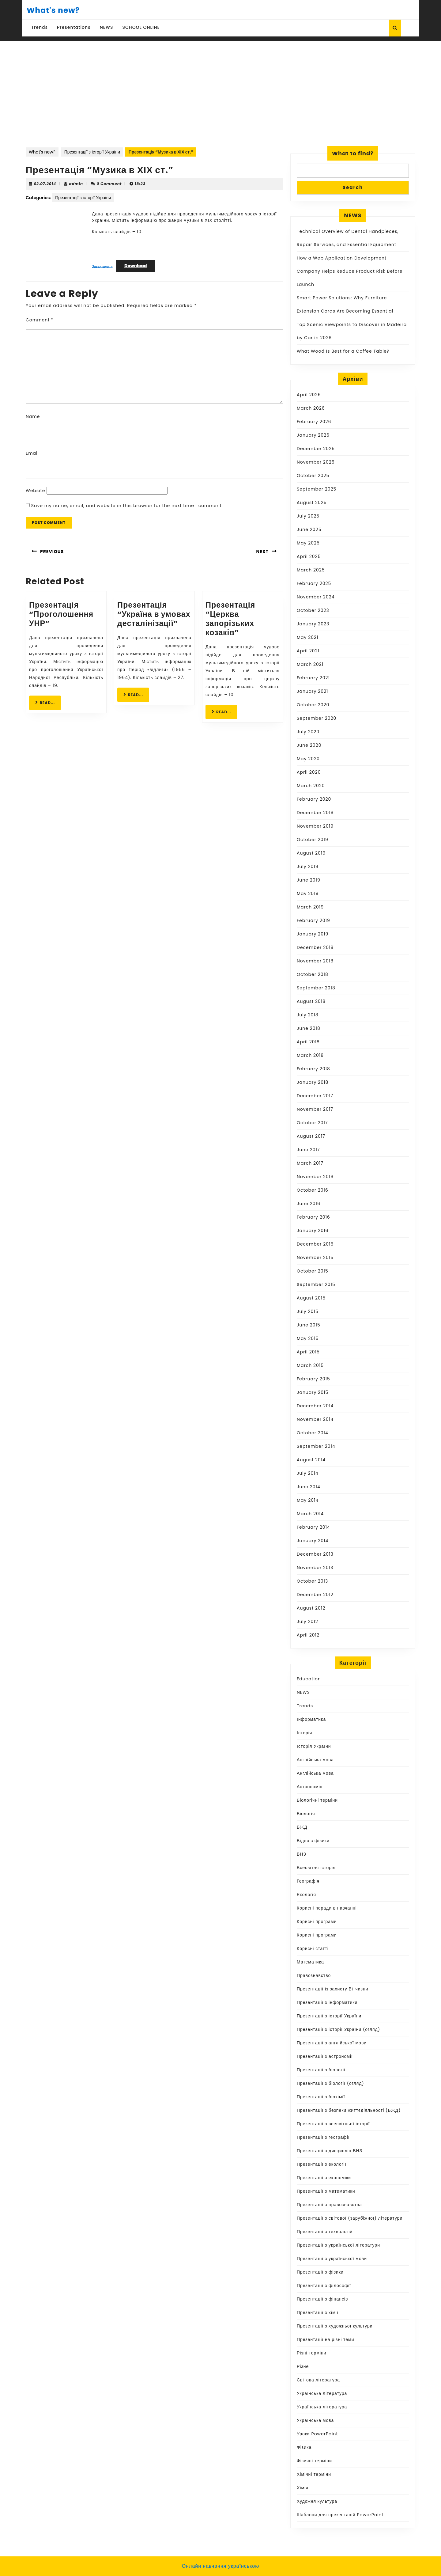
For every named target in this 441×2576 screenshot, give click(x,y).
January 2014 (312, 1541)
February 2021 (313, 678)
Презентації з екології (321, 2164)
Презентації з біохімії (321, 2097)
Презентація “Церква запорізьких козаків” (230, 619)
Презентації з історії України (92, 152)
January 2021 (312, 691)
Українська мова (315, 2420)
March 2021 (310, 664)
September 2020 (316, 718)
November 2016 (315, 1177)
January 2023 (313, 624)
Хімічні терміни (314, 2474)
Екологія (306, 1894)
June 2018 (308, 1028)
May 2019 (307, 893)
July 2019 (307, 866)
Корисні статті (313, 1948)
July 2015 (307, 1311)
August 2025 (312, 502)
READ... (48, 702)
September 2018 (316, 988)
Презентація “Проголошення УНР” (61, 614)
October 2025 (313, 475)
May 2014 (307, 1500)
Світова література (318, 2380)
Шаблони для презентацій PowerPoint (340, 2515)
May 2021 (307, 637)
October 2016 (312, 1190)
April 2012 (308, 1635)
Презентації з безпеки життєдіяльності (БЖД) (349, 2110)
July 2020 (308, 732)
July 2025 (308, 516)
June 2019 (308, 880)
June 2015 (308, 1325)
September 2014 (316, 1446)
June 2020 (309, 745)
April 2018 (308, 1042)
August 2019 (311, 853)
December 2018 (315, 947)
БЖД (302, 1827)
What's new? (53, 10)
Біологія (306, 1814)
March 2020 (311, 786)
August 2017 (311, 1136)
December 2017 (315, 1096)
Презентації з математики (326, 2191)
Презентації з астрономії (325, 2056)
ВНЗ (301, 1854)
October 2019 (312, 840)
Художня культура (317, 2501)
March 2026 (311, 408)
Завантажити (102, 266)
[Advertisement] (220, 87)
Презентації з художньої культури (335, 2326)
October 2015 (312, 1271)
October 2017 (312, 1123)
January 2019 (312, 934)
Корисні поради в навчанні (327, 1908)
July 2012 (307, 1621)
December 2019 (315, 813)
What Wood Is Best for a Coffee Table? (343, 351)
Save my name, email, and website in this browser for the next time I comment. (127, 506)
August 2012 (311, 1608)
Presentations (74, 27)
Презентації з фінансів (322, 2299)
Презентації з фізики (320, 2272)
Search (353, 187)
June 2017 (308, 1150)
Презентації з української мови (332, 2258)
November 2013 (315, 1568)
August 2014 (311, 1460)
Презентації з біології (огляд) (330, 2083)
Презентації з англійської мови (332, 2043)
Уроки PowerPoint (317, 2434)
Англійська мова (315, 1760)
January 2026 (313, 435)
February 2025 (314, 583)
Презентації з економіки (324, 2178)
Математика (310, 1962)
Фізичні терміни (314, 2461)
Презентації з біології (321, 2070)
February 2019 (313, 920)
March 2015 (310, 1365)
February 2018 (313, 1069)
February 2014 (313, 1527)
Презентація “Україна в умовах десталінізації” (153, 614)
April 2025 (309, 556)
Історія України (314, 1746)
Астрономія (309, 1787)
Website (35, 491)
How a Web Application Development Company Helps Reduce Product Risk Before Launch (350, 271)
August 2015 (311, 1298)
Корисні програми (317, 1921)
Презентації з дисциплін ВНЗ (329, 2151)
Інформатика (311, 1719)
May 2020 (308, 759)
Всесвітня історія (316, 1868)
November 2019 (315, 826)
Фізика (304, 2447)
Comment (40, 320)
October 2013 (312, 1581)
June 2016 (308, 1204)
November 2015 (315, 1257)
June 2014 (308, 1487)
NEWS (106, 27)
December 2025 (316, 449)
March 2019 (310, 907)
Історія (304, 1733)
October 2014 (312, 1433)
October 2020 (313, 705)
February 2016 (313, 1217)
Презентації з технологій (324, 2232)
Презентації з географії (323, 2137)
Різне (303, 2366)
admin (76, 183)
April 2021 (308, 651)
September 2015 (316, 1284)
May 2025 (308, 543)
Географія (308, 1881)
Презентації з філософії (324, 2285)
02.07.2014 (45, 183)
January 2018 (312, 1082)
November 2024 (316, 597)
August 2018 (311, 1001)
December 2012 (315, 1595)
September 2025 (316, 489)
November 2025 (316, 462)
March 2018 (310, 1055)
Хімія (302, 2488)
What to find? (353, 153)
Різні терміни (311, 2353)
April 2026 (309, 395)
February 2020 (314, 799)
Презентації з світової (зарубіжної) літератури (349, 2218)
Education (309, 1679)
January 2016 (312, 1230)
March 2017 (310, 1163)
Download (135, 266)
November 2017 (315, 1109)
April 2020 (309, 772)
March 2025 (311, 570)
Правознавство (314, 1975)
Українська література (322, 2393)
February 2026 (314, 422)
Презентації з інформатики (327, 2002)
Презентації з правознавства (329, 2205)
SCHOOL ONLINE (141, 27)
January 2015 (312, 1392)
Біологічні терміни (317, 1800)
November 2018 (315, 961)
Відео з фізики (313, 1841)
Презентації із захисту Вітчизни (332, 1989)
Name (33, 416)
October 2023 (313, 610)
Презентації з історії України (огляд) (338, 2029)
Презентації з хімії (317, 2312)
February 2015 (313, 1379)
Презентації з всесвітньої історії (333, 2124)
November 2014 (315, 1419)
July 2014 (307, 1473)
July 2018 (307, 1015)
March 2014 (310, 1514)
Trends (39, 27)
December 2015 (315, 1244)
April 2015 (308, 1352)
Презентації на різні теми (325, 2339)
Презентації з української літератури (338, 2245)
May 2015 (307, 1338)
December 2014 (315, 1406)
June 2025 (309, 529)
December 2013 (315, 1554)
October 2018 (312, 974)
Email (32, 453)
